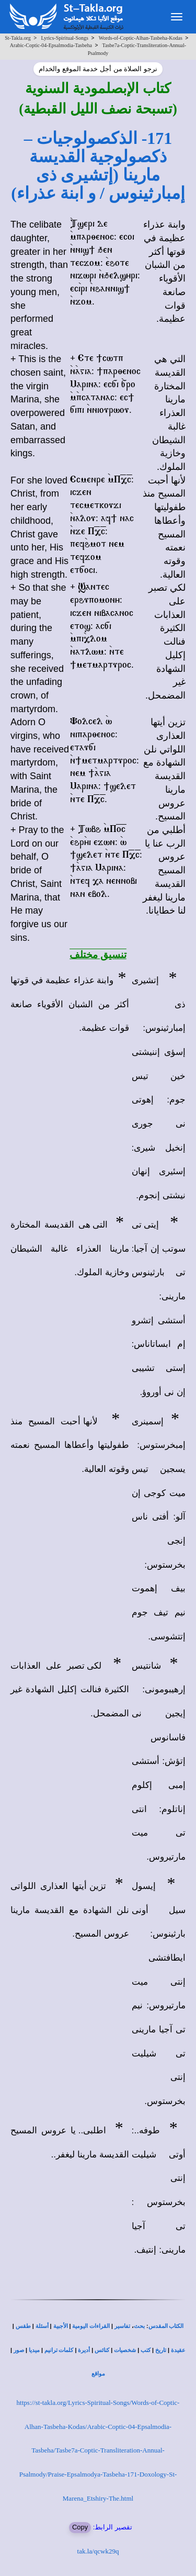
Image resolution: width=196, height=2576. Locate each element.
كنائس (102, 2350)
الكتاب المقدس (166, 2326)
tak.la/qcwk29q (98, 2551)
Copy (80, 2527)
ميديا (34, 2350)
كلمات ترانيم (59, 2350)
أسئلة (42, 2326)
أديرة (84, 2350)
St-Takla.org (17, 38)
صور (19, 2350)
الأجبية (60, 2326)
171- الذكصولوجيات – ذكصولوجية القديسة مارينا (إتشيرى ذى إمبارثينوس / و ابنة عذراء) (98, 166)
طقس (23, 2326)
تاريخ (160, 2350)
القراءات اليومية (91, 2326)
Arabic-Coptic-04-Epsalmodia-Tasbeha (51, 45)
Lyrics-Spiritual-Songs (64, 38)
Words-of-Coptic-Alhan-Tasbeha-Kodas (140, 38)
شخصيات (125, 2350)
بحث (139, 2326)
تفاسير (122, 2326)
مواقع (98, 2374)
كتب (146, 2350)
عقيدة (178, 2350)
